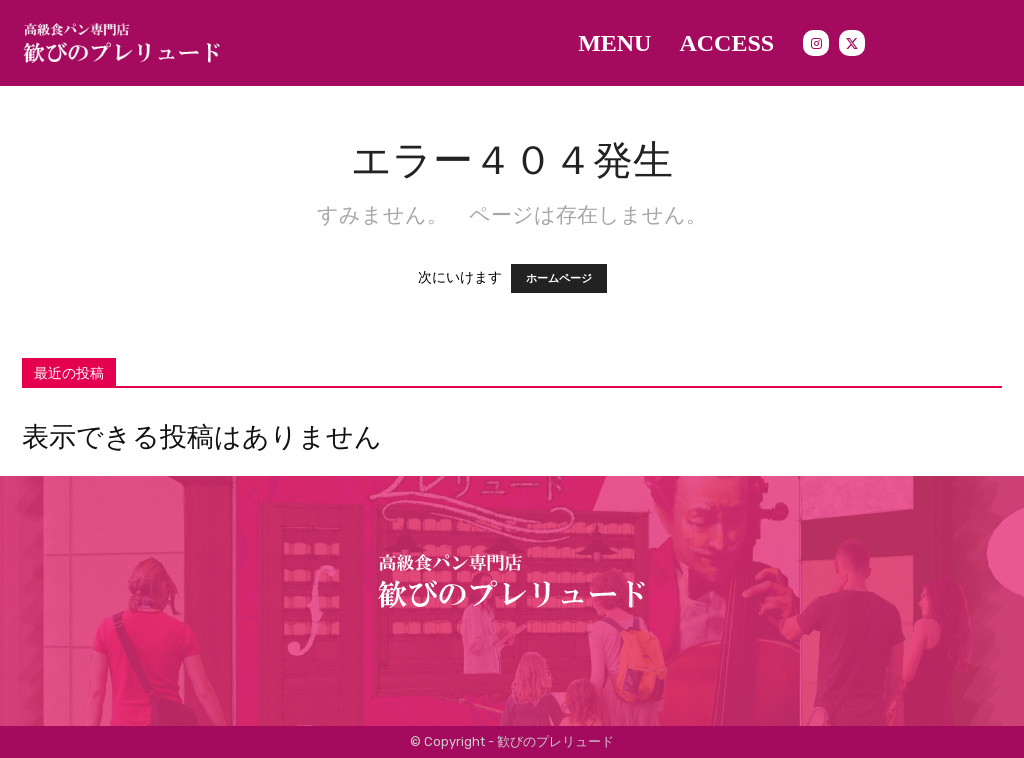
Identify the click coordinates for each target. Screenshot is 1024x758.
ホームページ (559, 278)
